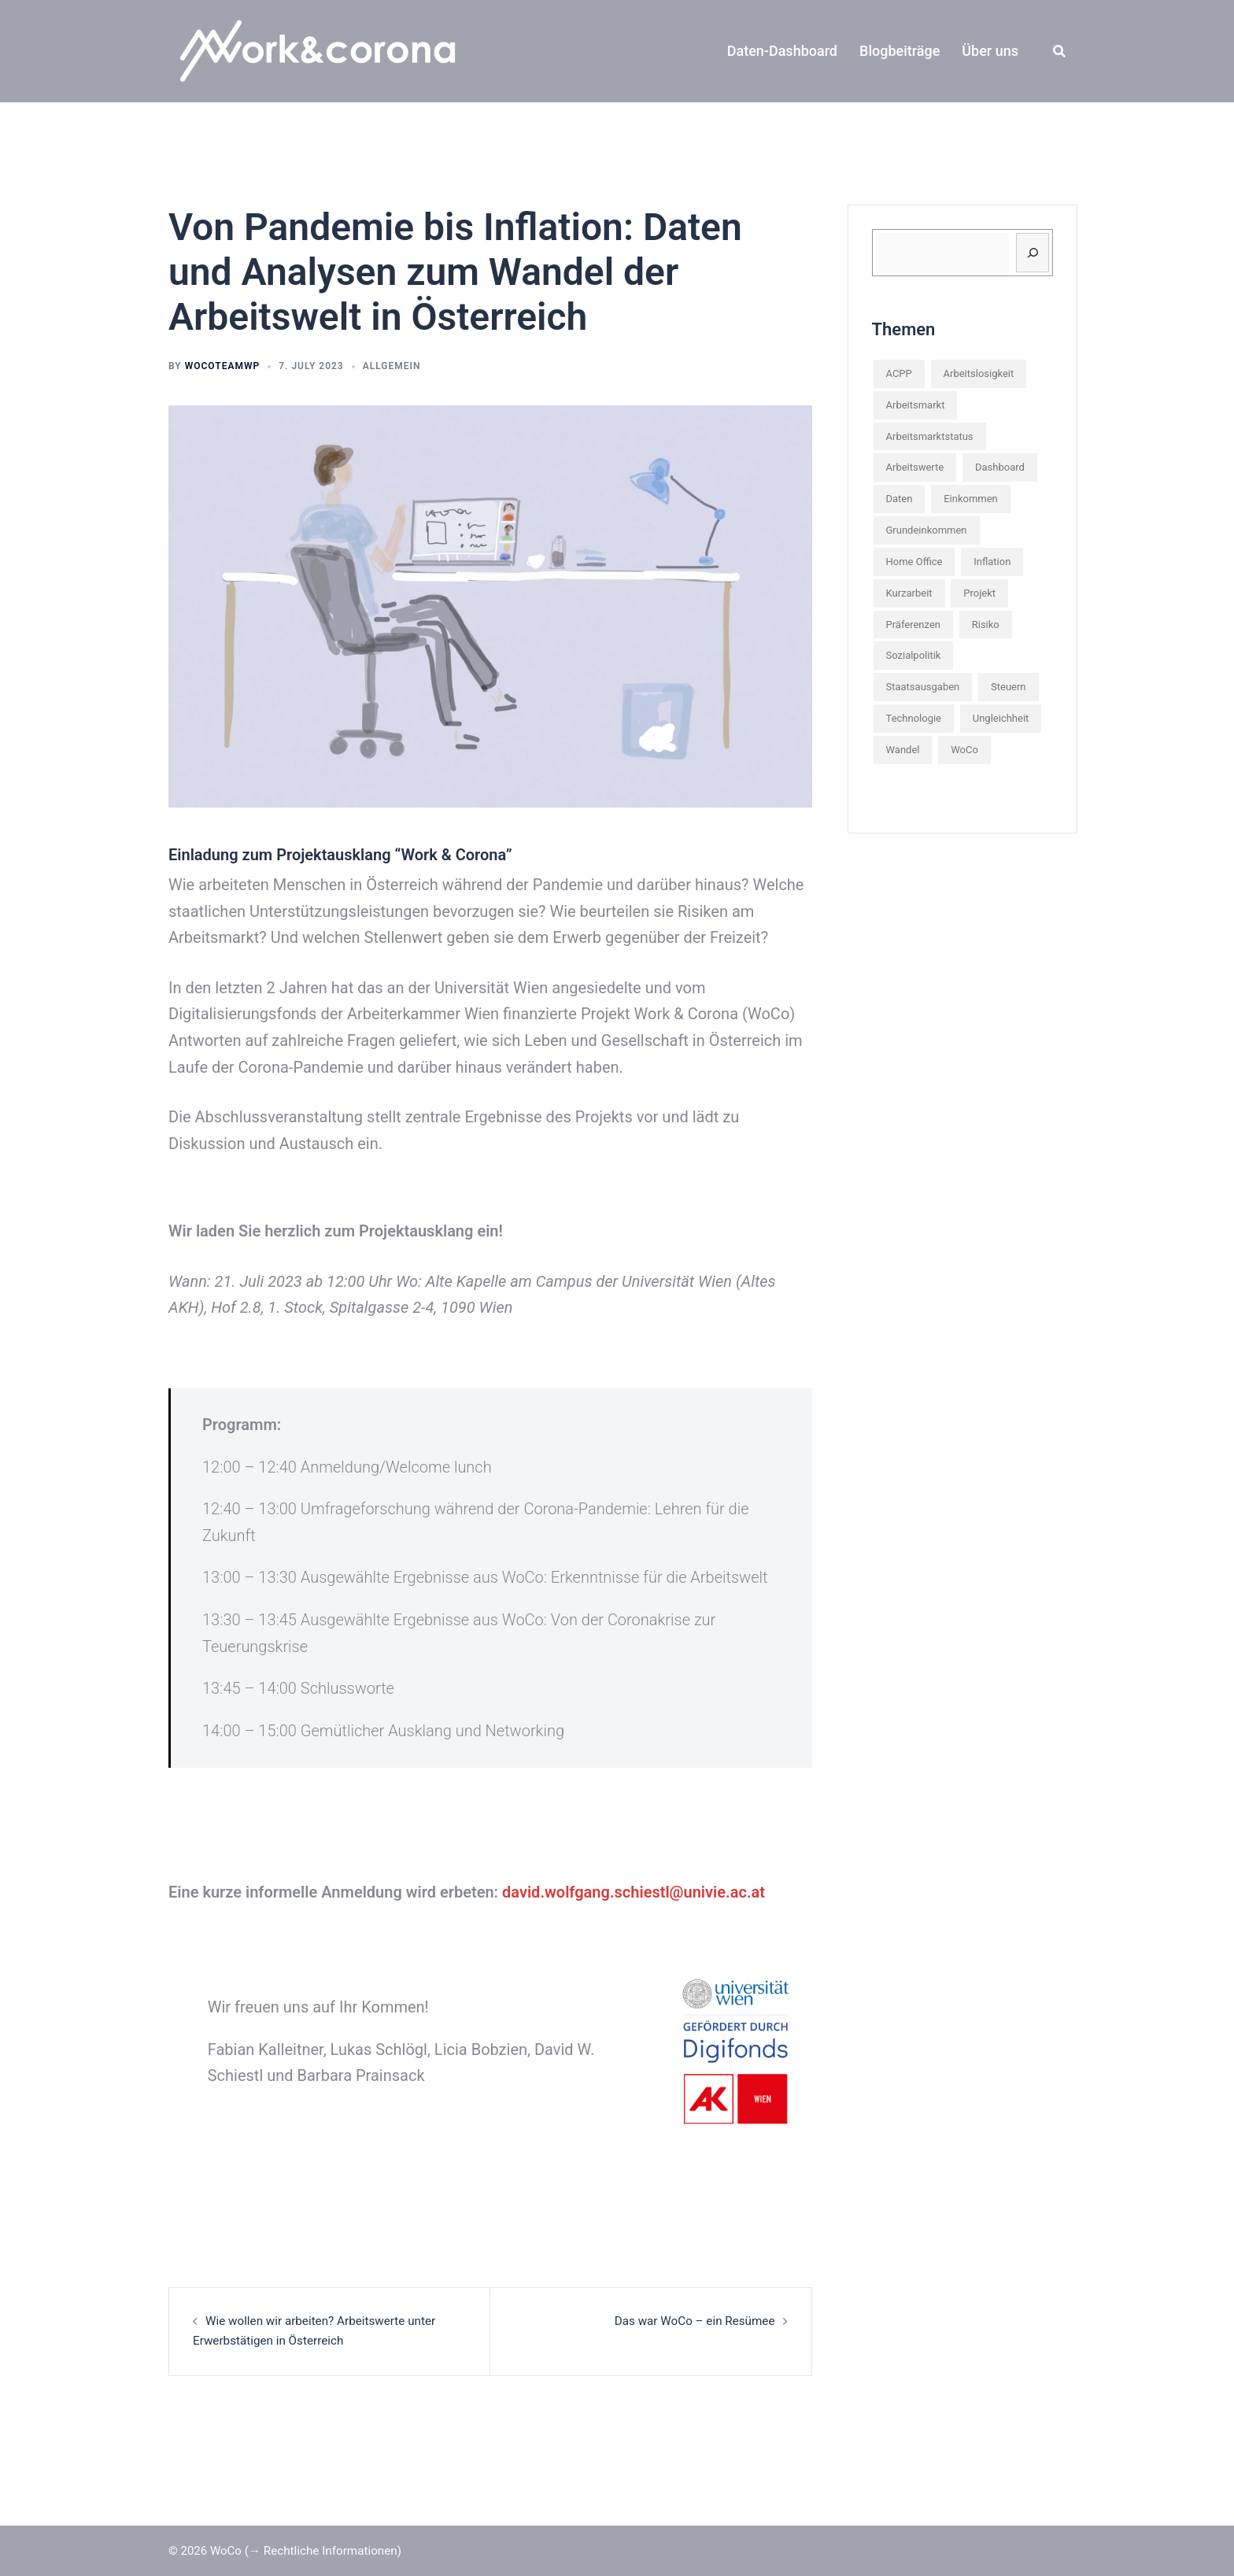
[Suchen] (1033, 252)
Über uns (990, 51)
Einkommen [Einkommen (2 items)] (971, 498)
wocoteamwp (222, 365)
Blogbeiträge (899, 51)
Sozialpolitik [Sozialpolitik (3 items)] (913, 655)
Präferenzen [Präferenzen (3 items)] (913, 624)
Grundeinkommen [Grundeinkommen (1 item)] (926, 530)
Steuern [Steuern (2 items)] (1008, 687)
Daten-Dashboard (782, 51)
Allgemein (392, 365)
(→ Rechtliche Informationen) (322, 2550)
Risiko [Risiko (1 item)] (985, 624)
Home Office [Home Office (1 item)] (914, 561)
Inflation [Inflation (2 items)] (992, 561)
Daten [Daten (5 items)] (899, 498)
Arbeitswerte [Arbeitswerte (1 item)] (915, 467)
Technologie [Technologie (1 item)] (914, 718)
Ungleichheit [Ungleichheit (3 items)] (1001, 718)
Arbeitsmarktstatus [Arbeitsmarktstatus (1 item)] (930, 436)
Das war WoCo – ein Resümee (696, 2321)
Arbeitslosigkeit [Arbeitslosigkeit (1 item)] (979, 373)
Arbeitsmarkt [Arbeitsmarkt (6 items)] (915, 405)
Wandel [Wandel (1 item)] (903, 750)
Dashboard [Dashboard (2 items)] (1000, 467)
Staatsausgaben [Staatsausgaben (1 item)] (923, 687)
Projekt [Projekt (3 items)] (979, 593)
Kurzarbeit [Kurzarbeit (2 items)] (909, 593)
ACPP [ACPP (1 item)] (899, 373)
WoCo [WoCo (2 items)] (964, 750)
